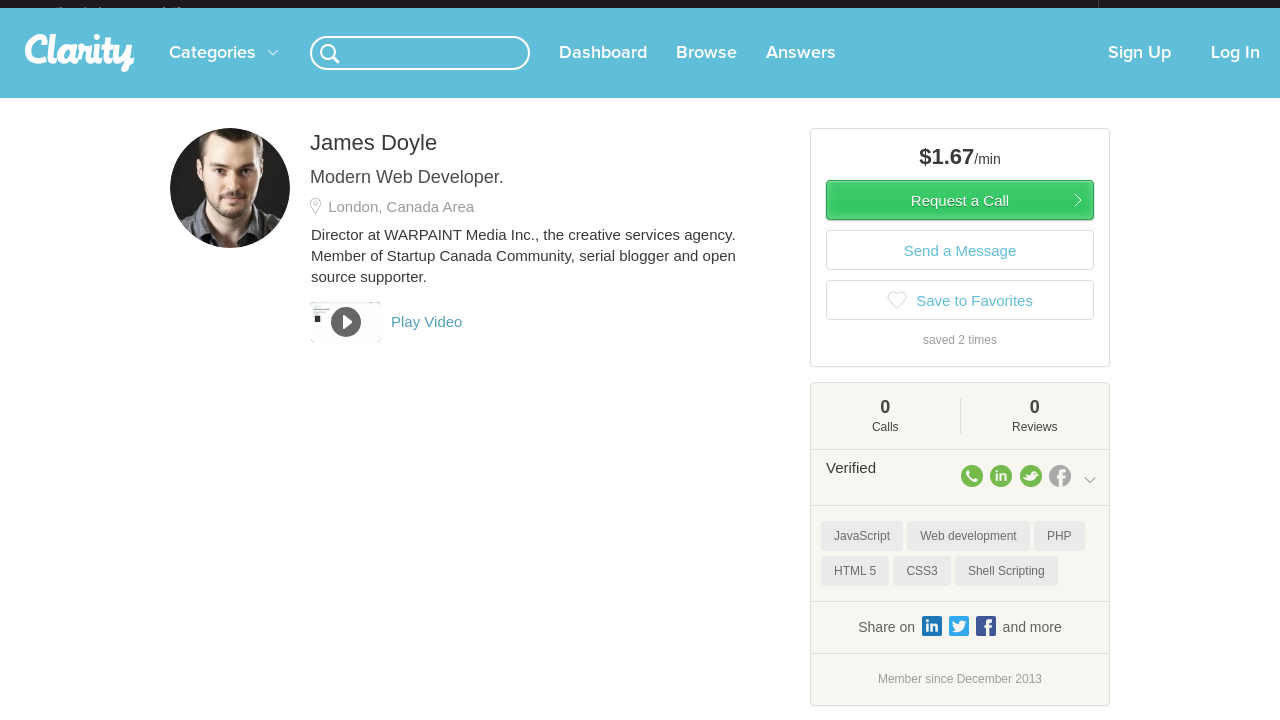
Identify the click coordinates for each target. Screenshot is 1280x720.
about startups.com (1169, 13)
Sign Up (1139, 69)
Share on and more (960, 642)
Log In (1235, 69)
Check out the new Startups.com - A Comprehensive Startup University (880, 13)
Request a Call (960, 216)
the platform (139, 11)
